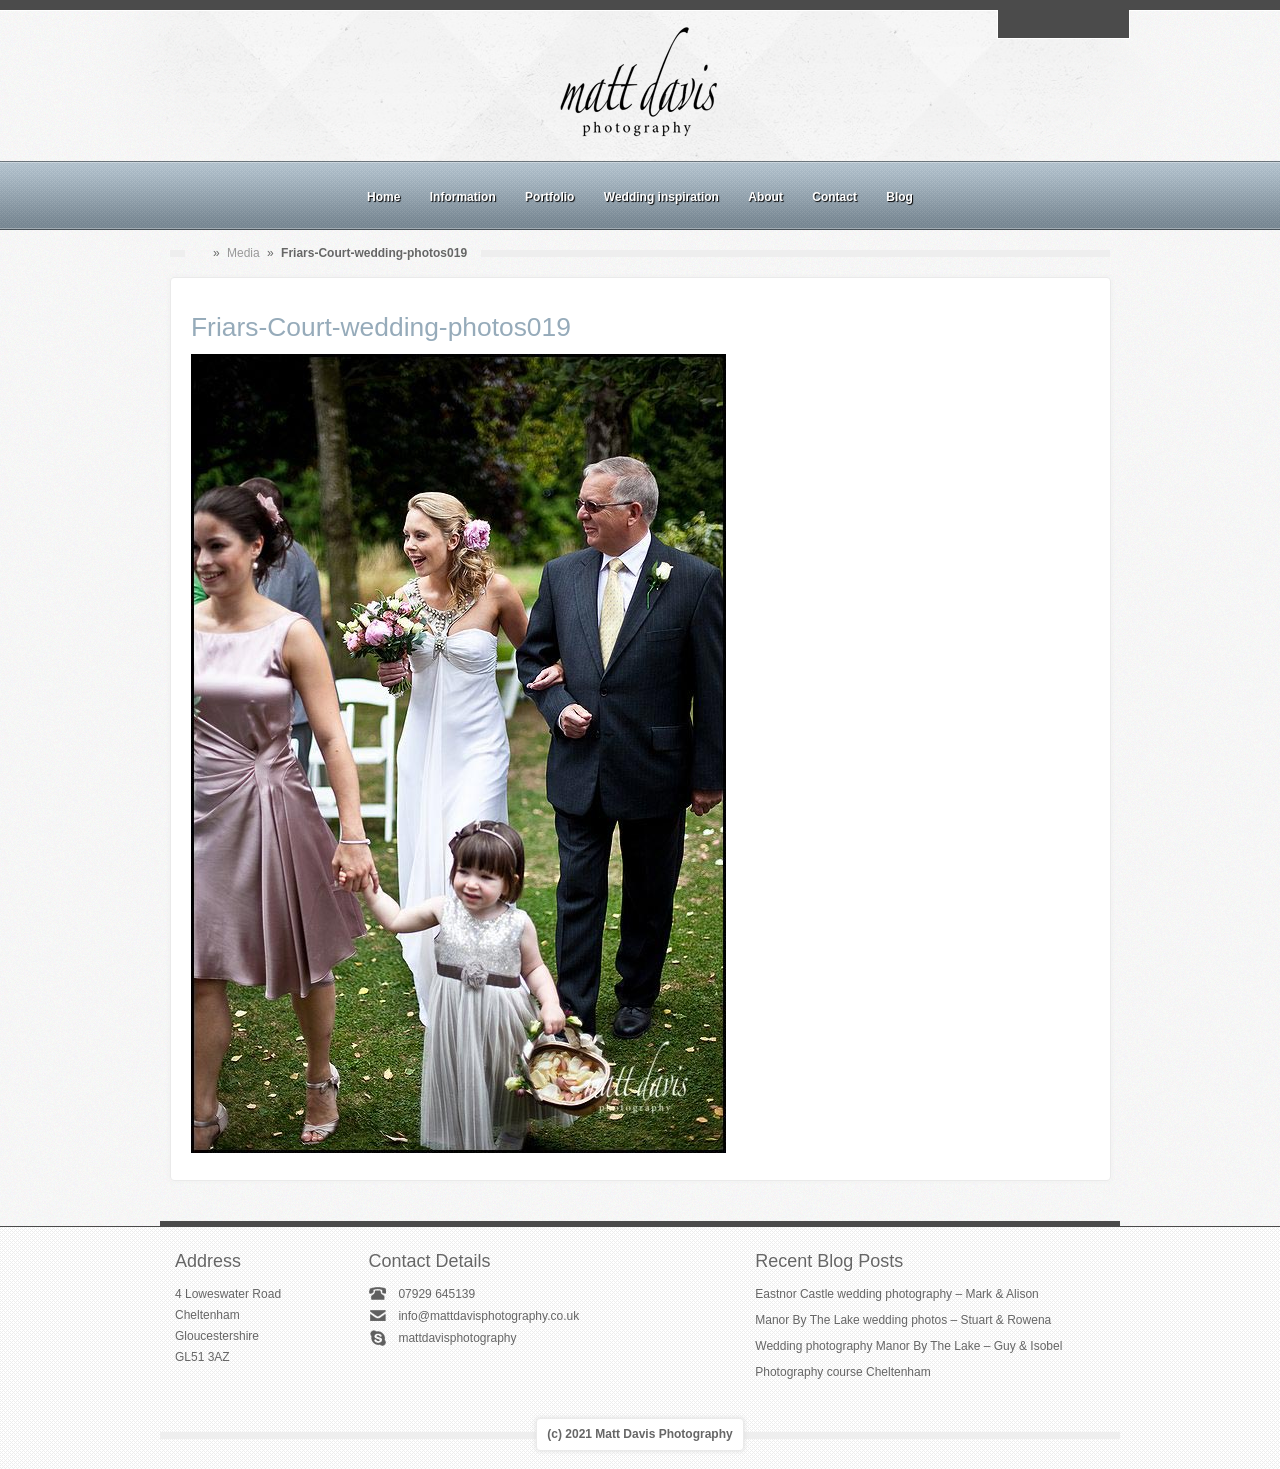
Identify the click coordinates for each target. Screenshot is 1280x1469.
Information (463, 197)
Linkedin (1086, 24)
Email (1017, 24)
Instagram (1063, 24)
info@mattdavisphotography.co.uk (488, 1316)
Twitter (1109, 24)
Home (383, 197)
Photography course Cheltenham (842, 1372)
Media (243, 253)
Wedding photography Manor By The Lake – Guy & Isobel (908, 1346)
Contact (834, 197)
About (765, 197)
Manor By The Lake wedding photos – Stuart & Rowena (903, 1320)
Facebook (1040, 24)
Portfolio (549, 197)
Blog (899, 197)
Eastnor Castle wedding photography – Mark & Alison (897, 1294)
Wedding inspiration (661, 197)
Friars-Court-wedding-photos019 (381, 327)
